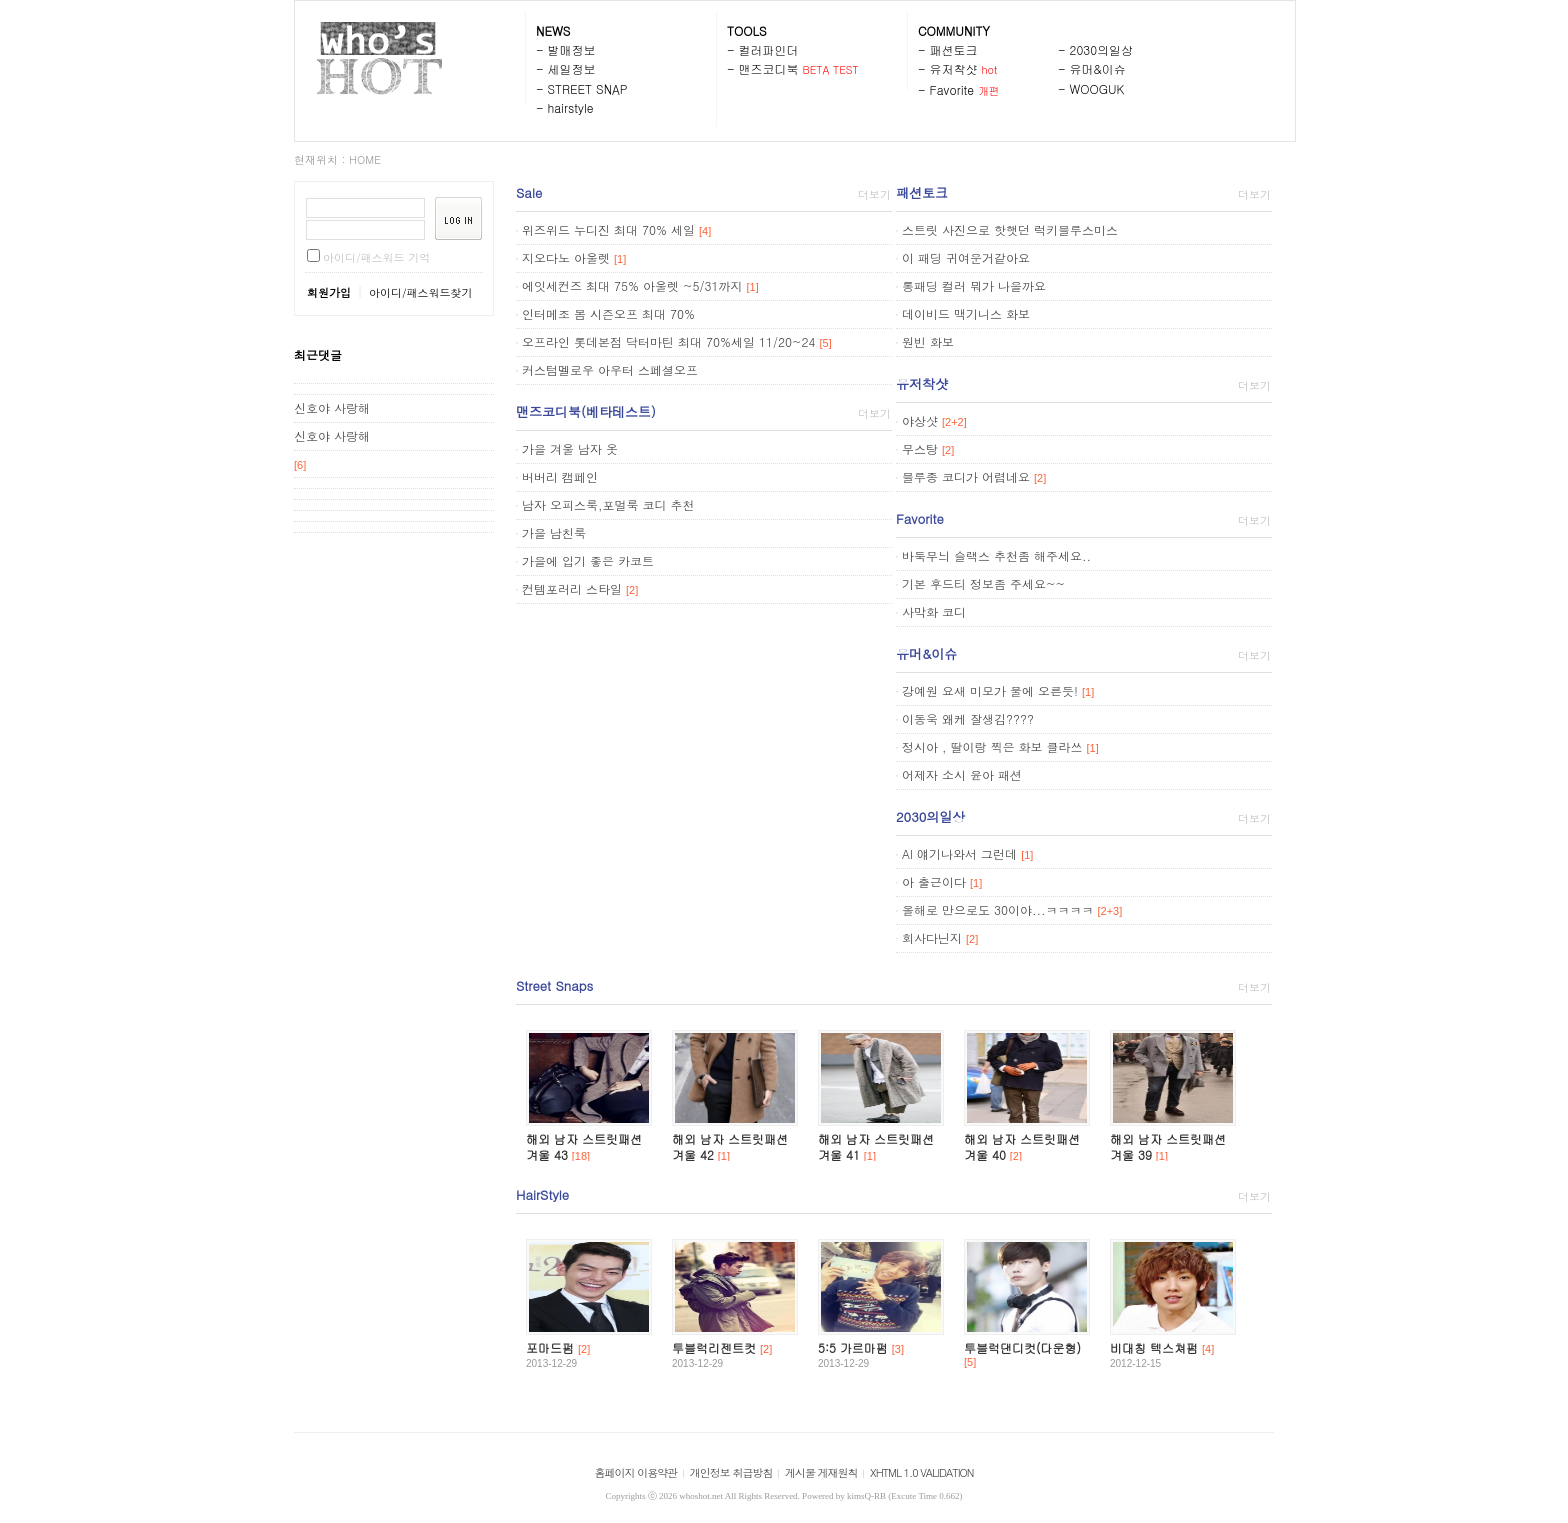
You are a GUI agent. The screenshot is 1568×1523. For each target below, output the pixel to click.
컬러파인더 (769, 49)
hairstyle (571, 107)
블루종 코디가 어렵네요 (966, 476)
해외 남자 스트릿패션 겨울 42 (730, 1146)
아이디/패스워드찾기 (421, 292)
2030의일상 (1102, 49)
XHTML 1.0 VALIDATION (921, 1472)
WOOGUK (1097, 88)
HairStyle (542, 1194)
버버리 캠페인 (560, 476)
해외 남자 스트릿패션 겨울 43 (584, 1146)
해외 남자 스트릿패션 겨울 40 (1022, 1146)
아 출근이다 (934, 881)
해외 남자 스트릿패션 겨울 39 (1168, 1146)
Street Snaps (554, 985)
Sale (529, 192)
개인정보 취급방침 (731, 1472)
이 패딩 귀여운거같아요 (966, 257)
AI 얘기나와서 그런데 (959, 853)
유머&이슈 (1098, 68)
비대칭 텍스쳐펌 (1154, 1347)
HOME (365, 159)
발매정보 (572, 49)
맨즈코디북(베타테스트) (586, 411)
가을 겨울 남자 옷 (570, 448)
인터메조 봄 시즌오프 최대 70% (608, 313)
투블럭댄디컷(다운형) (1022, 1347)
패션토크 (954, 49)
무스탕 (920, 448)
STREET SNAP (588, 88)
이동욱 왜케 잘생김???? (968, 718)
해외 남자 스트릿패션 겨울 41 (876, 1146)
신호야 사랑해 (332, 407)
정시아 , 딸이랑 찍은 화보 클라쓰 (992, 746)
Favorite (952, 89)
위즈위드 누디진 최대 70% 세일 (608, 229)
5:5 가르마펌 (853, 1347)
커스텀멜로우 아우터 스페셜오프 (610, 369)
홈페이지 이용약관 (636, 1472)
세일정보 (572, 68)
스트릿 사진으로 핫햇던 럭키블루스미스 (1010, 229)
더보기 (874, 194)
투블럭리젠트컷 (714, 1347)
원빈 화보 (928, 341)
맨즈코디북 (769, 68)
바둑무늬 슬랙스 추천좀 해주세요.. (996, 555)
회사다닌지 (932, 937)
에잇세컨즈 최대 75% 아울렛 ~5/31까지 (632, 285)
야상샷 (920, 420)
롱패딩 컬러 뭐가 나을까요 (974, 285)
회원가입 (329, 292)
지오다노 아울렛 (566, 257)
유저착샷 (954, 68)
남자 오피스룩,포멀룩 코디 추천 (608, 504)
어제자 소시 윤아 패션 (962, 774)
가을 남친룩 (554, 532)
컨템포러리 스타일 (572, 588)
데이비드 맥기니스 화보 (966, 313)
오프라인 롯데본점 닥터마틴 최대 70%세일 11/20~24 (669, 341)
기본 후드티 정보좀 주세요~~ (983, 583)
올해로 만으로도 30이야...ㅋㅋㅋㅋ (998, 909)
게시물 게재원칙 (821, 1472)
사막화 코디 (934, 611)
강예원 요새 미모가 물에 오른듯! (990, 690)
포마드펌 (550, 1347)
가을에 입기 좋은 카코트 (588, 560)
